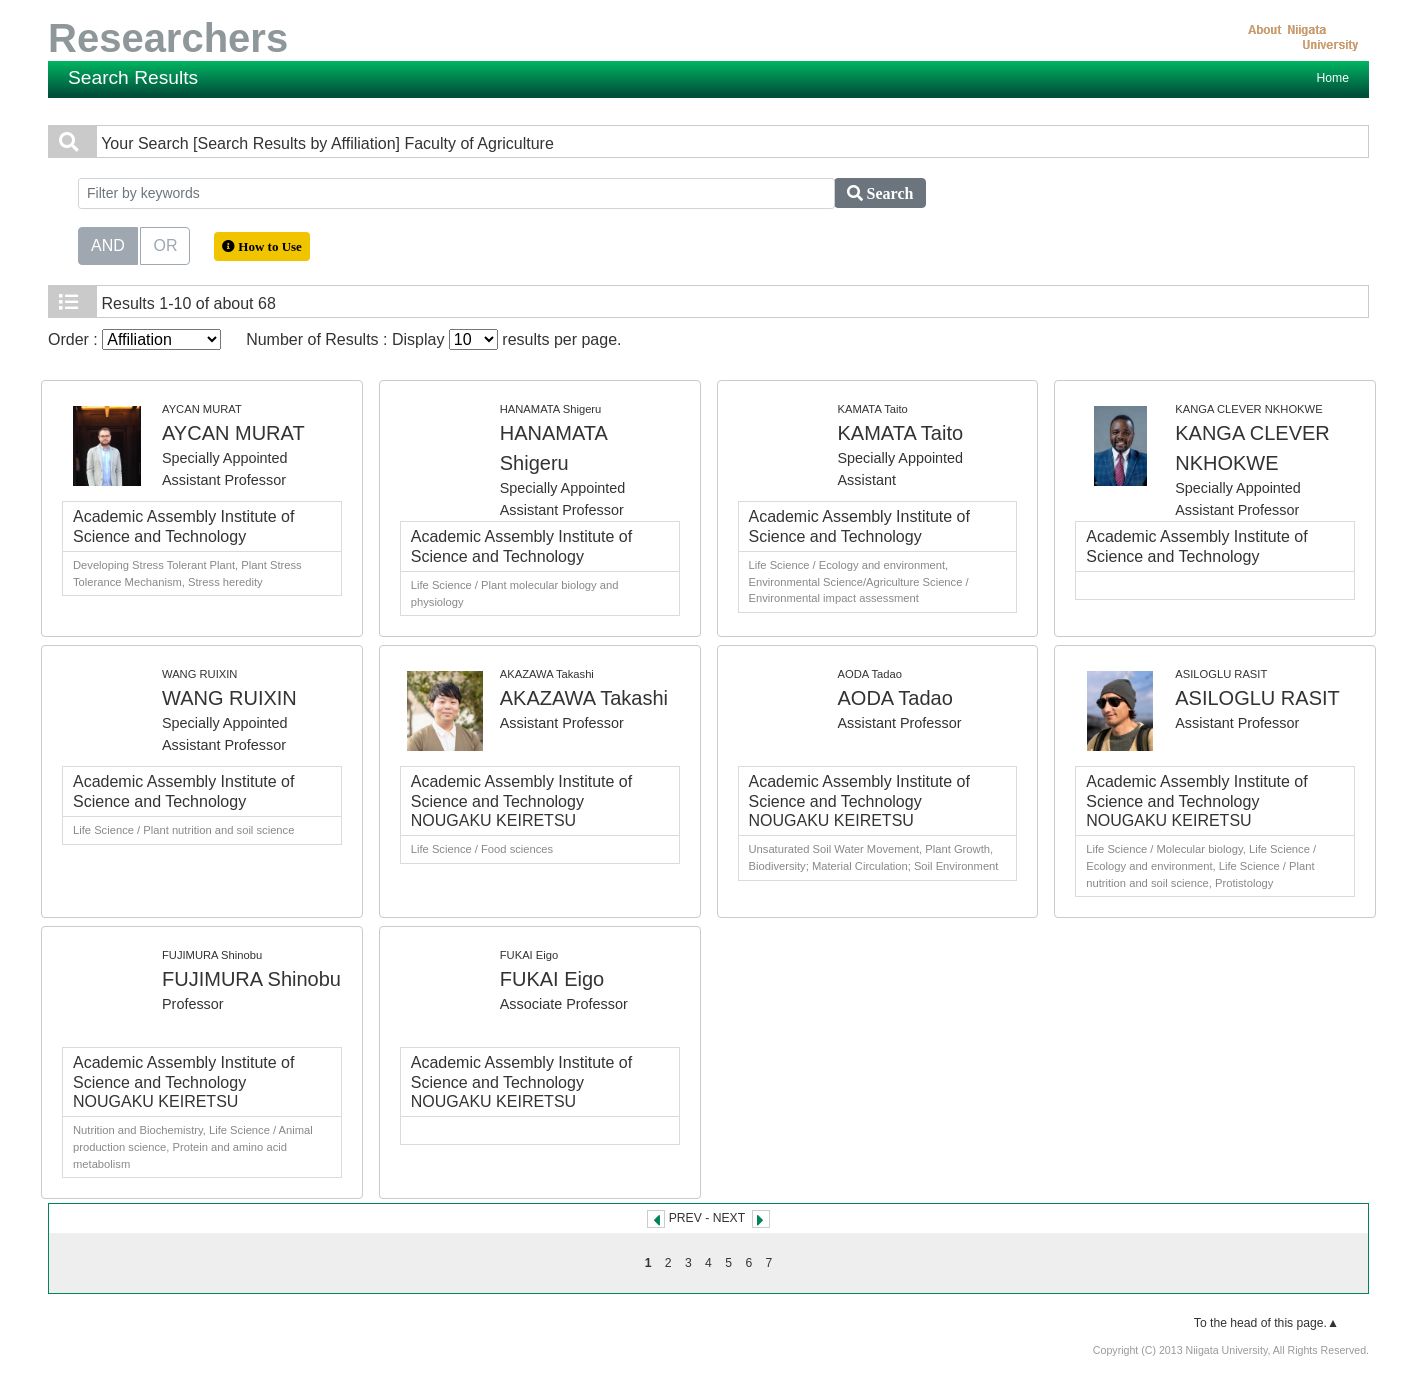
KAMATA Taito (901, 433)
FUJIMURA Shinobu (251, 979)
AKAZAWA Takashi (584, 698)
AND (108, 244)
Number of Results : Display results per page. (433, 339)
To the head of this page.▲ (1266, 1323)
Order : (134, 339)
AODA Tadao (895, 698)
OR (165, 244)
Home (1333, 78)
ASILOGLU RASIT (1257, 698)
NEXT (729, 1218)
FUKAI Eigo (552, 979)
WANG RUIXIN (229, 698)
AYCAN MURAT (233, 433)
